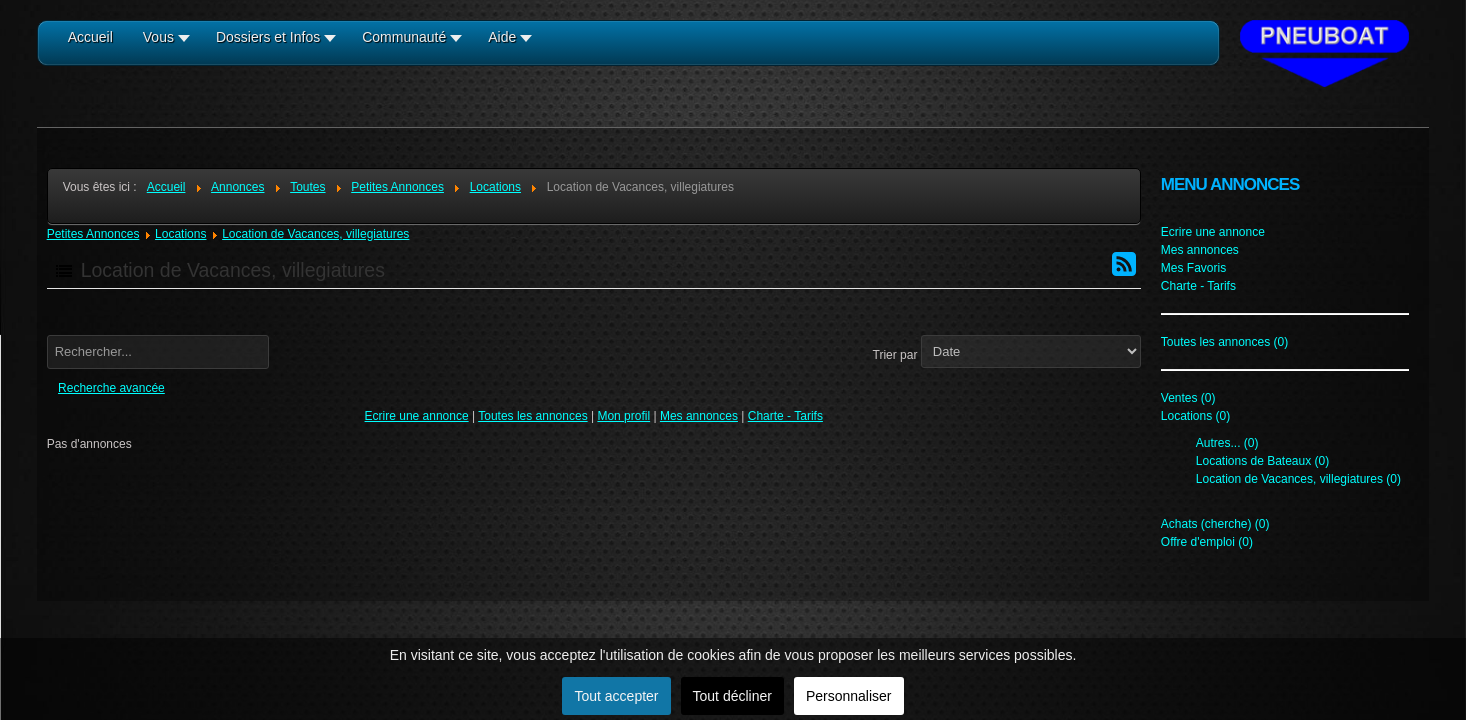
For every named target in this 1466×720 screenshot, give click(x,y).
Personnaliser (849, 696)
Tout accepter (616, 696)
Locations (180, 234)
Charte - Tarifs (785, 416)
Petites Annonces (93, 234)
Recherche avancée (111, 388)
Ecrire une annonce (417, 416)
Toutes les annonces (532, 416)
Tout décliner (732, 696)
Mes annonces (699, 416)
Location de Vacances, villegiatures (315, 234)
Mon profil (623, 416)
